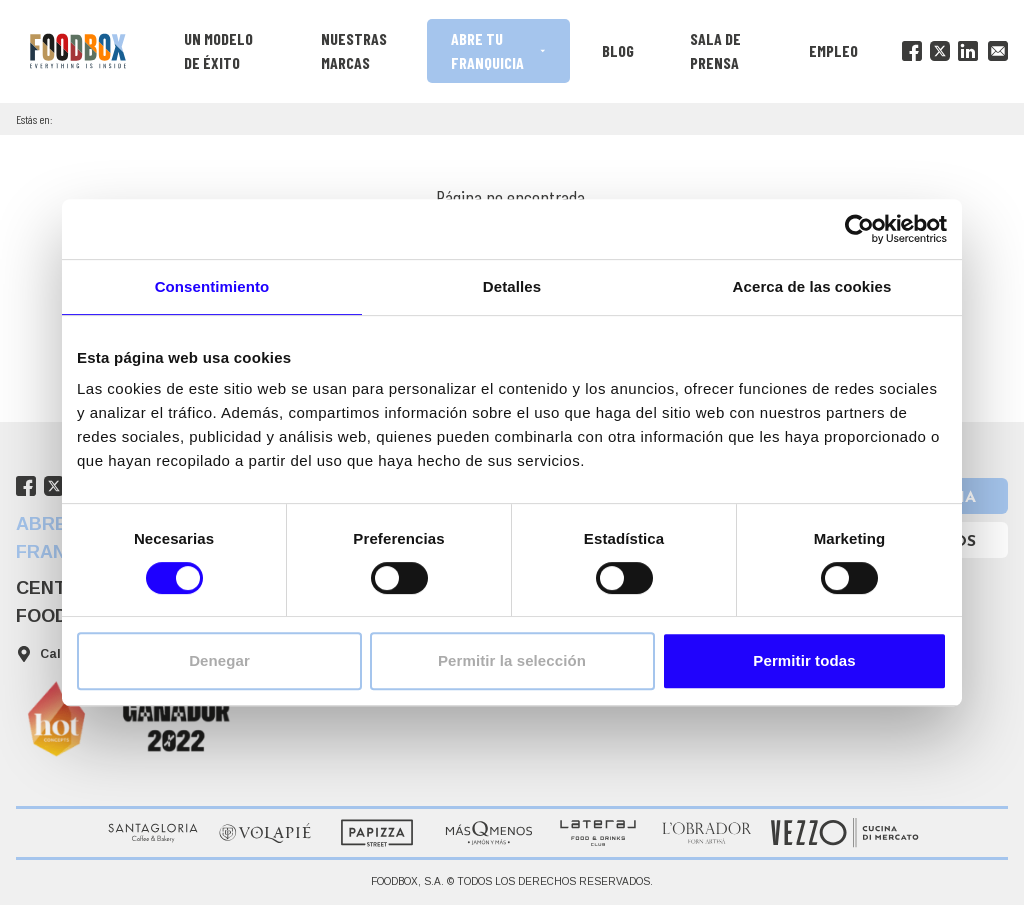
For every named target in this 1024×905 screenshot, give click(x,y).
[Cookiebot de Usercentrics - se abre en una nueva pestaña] (859, 229)
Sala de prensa (715, 50)
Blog (618, 50)
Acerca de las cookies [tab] (812, 286)
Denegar (219, 660)
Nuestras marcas (354, 50)
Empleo (833, 50)
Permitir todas (804, 660)
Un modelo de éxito (218, 50)
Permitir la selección (512, 660)
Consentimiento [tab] (212, 286)
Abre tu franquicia (499, 50)
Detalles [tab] (512, 286)
